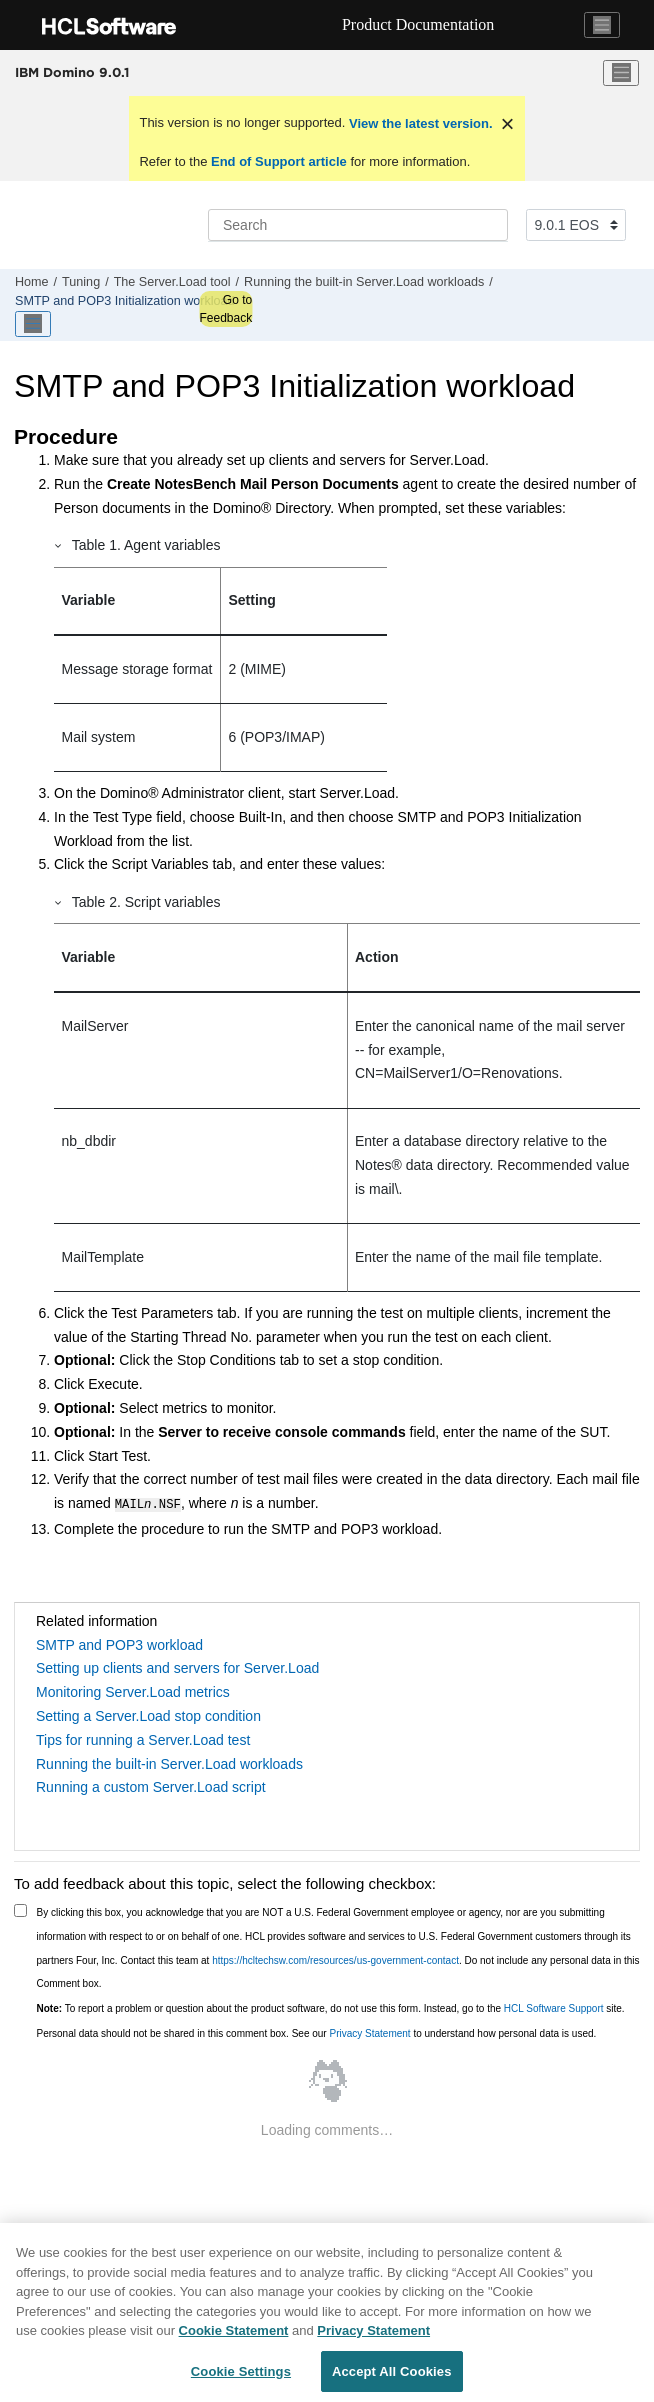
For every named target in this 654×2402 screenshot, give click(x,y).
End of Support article (278, 161)
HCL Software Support (554, 2006)
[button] (59, 545)
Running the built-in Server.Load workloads (364, 282)
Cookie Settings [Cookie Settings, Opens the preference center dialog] (241, 2376)
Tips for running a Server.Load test (143, 1738)
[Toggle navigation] (602, 25)
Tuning (81, 282)
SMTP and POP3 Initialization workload (125, 301)
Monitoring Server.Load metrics (133, 1690)
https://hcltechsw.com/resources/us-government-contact (335, 1958)
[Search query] (358, 225)
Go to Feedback (225, 309)
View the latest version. (418, 123)
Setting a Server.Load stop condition (148, 1714)
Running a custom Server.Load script (151, 1785)
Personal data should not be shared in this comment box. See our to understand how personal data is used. (317, 2031)
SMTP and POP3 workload (119, 1643)
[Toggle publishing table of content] (33, 324)
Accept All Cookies (392, 2376)
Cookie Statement (234, 2335)
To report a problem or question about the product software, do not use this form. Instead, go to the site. (331, 2006)
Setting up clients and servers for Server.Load (177, 1666)
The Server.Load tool (172, 282)
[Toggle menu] (621, 73)
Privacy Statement (369, 2031)
